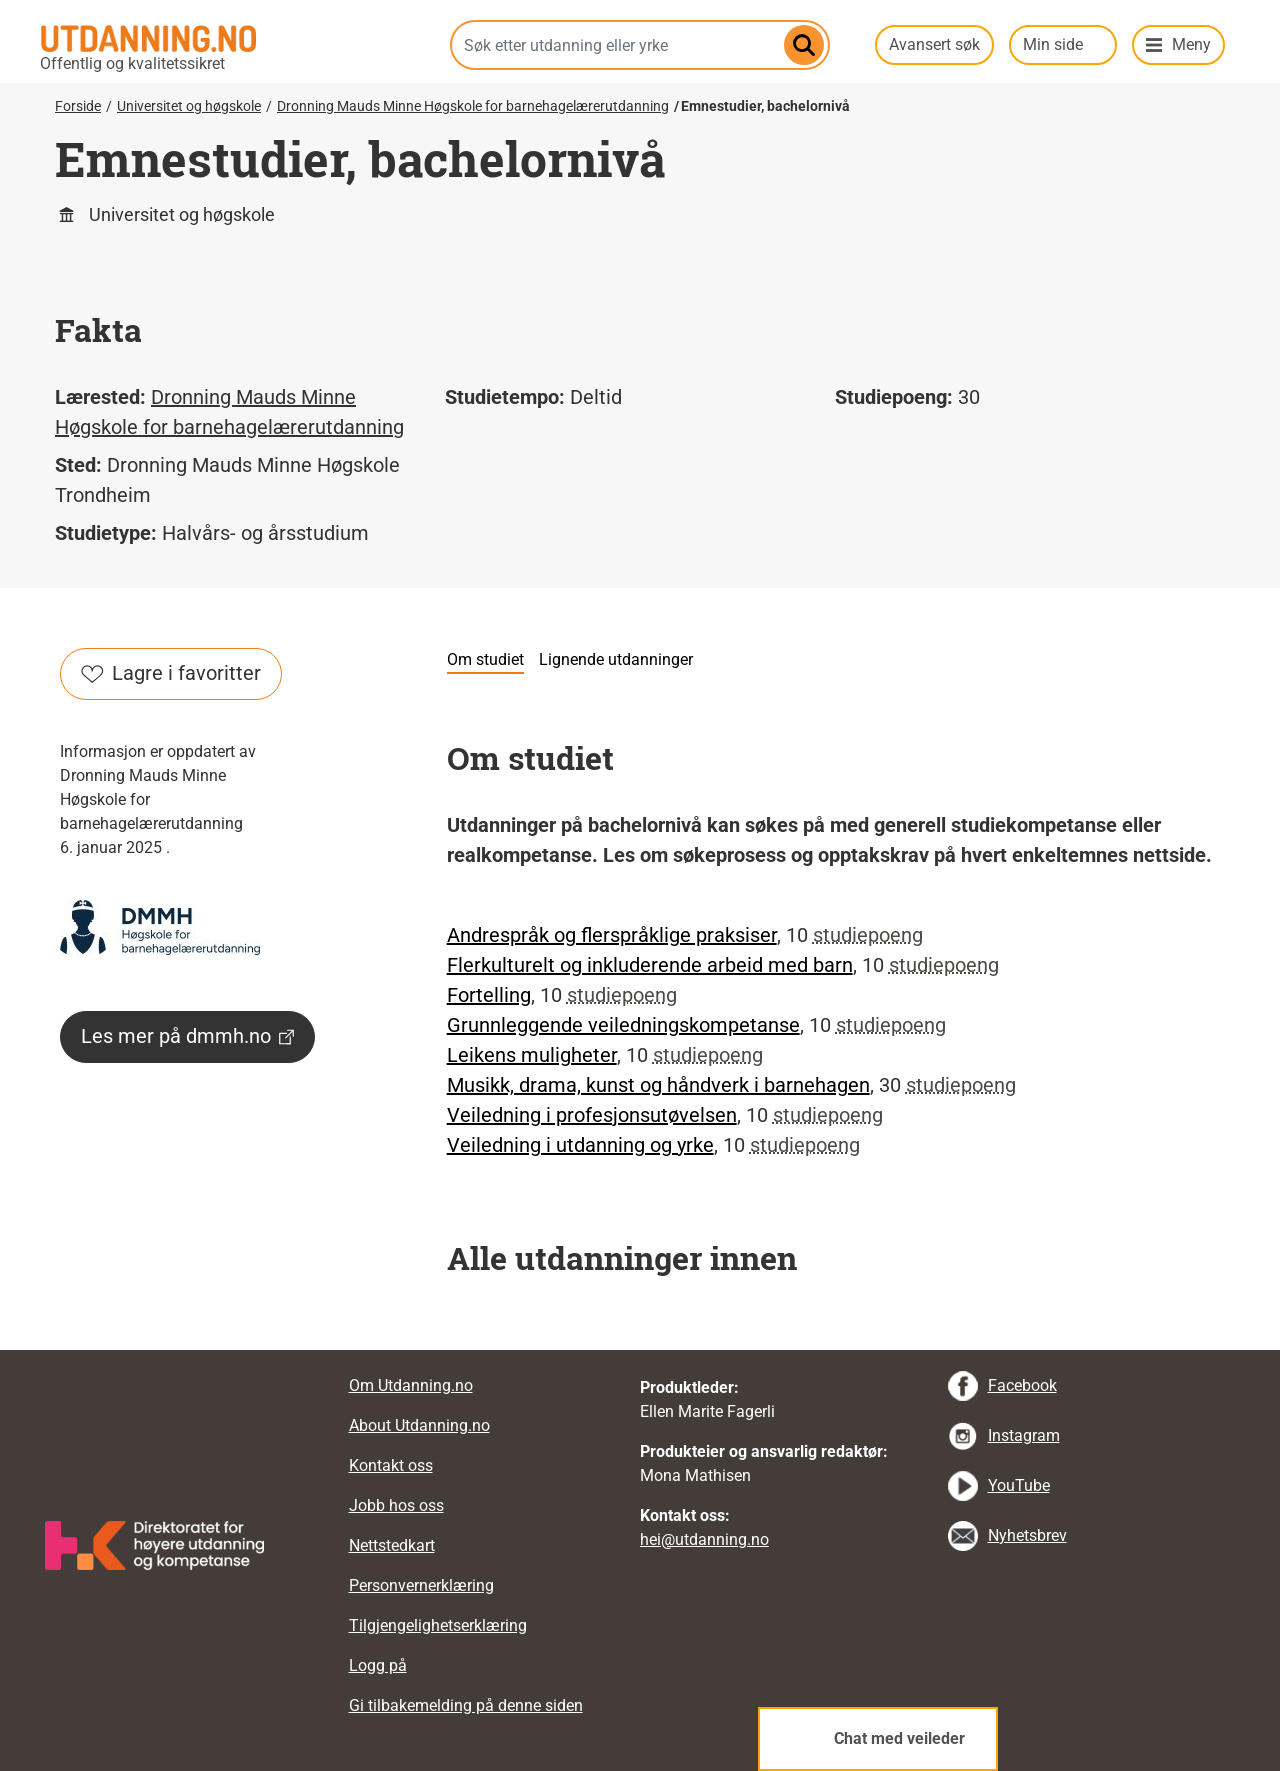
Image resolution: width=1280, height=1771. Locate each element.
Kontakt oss (391, 1465)
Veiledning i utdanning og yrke (580, 1145)
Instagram (1024, 1435)
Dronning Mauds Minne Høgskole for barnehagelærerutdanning (473, 106)
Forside (78, 106)
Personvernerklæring (421, 1585)
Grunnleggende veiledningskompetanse (623, 1025)
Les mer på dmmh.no (187, 1036)
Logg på (378, 1665)
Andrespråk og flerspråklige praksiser (612, 935)
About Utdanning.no (419, 1425)
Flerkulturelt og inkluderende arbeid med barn (650, 965)
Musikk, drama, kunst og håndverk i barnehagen (658, 1085)
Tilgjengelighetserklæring (438, 1625)
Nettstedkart (392, 1545)
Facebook (1022, 1385)
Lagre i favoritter (171, 673)
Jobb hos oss (396, 1505)
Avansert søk (934, 44)
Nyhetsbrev (1027, 1535)
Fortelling (489, 995)
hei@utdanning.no (704, 1539)
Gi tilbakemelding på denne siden (466, 1705)
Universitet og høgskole (189, 106)
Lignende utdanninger (616, 659)
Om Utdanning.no (411, 1385)
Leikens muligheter (532, 1055)
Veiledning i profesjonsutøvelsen (592, 1115)
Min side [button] (1053, 44)
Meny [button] (1191, 44)
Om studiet (485, 659)
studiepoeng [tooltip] (868, 935)
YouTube (1019, 1485)
